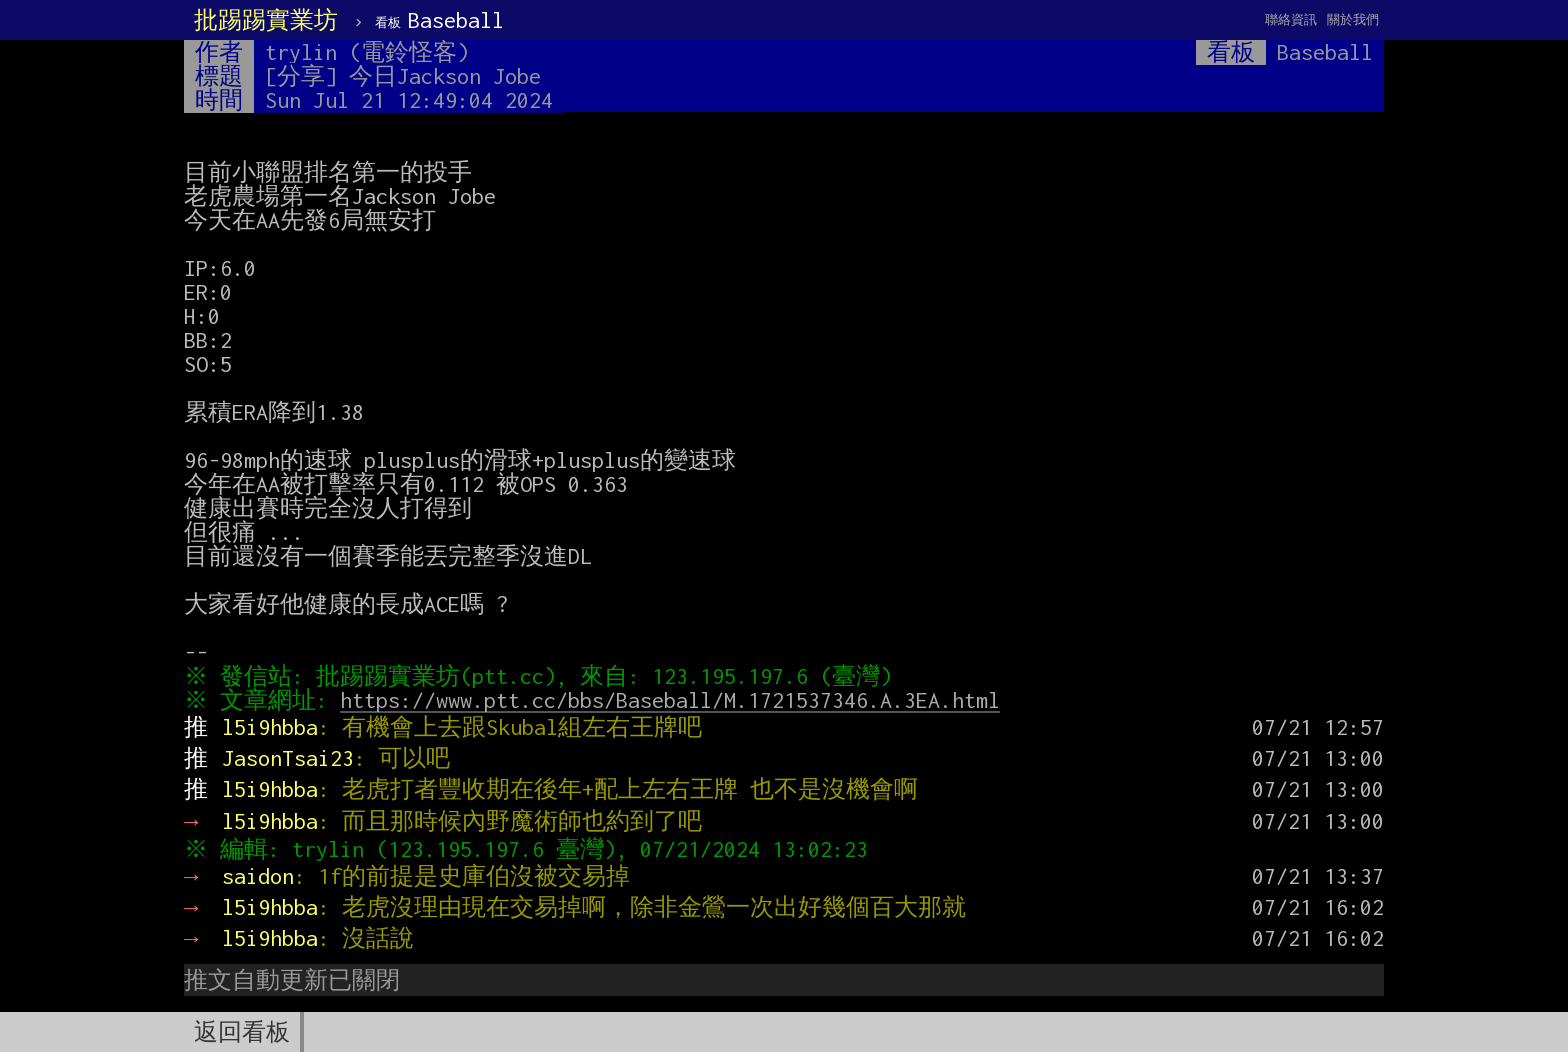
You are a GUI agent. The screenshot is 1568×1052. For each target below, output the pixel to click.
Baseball (439, 20)
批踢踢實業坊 (266, 20)
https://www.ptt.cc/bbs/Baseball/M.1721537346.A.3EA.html (675, 700)
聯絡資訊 (1291, 19)
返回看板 (242, 1032)
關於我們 (1353, 19)
